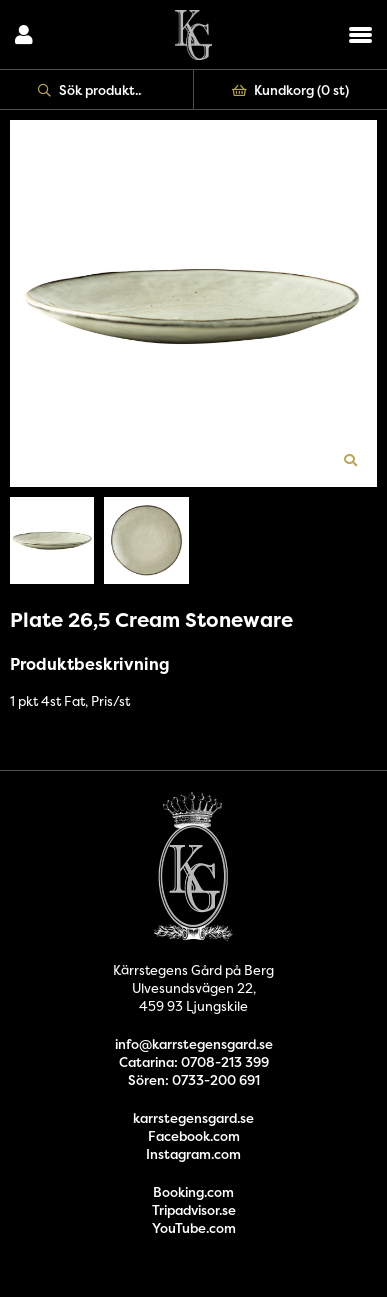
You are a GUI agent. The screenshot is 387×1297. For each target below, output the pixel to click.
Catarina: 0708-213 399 (194, 1062)
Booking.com (193, 1192)
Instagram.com (193, 1154)
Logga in (24, 35)
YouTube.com (194, 1228)
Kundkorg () (291, 90)
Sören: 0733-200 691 (194, 1080)
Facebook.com (194, 1136)
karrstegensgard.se (193, 1118)
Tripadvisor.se (194, 1210)
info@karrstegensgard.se (194, 1044)
